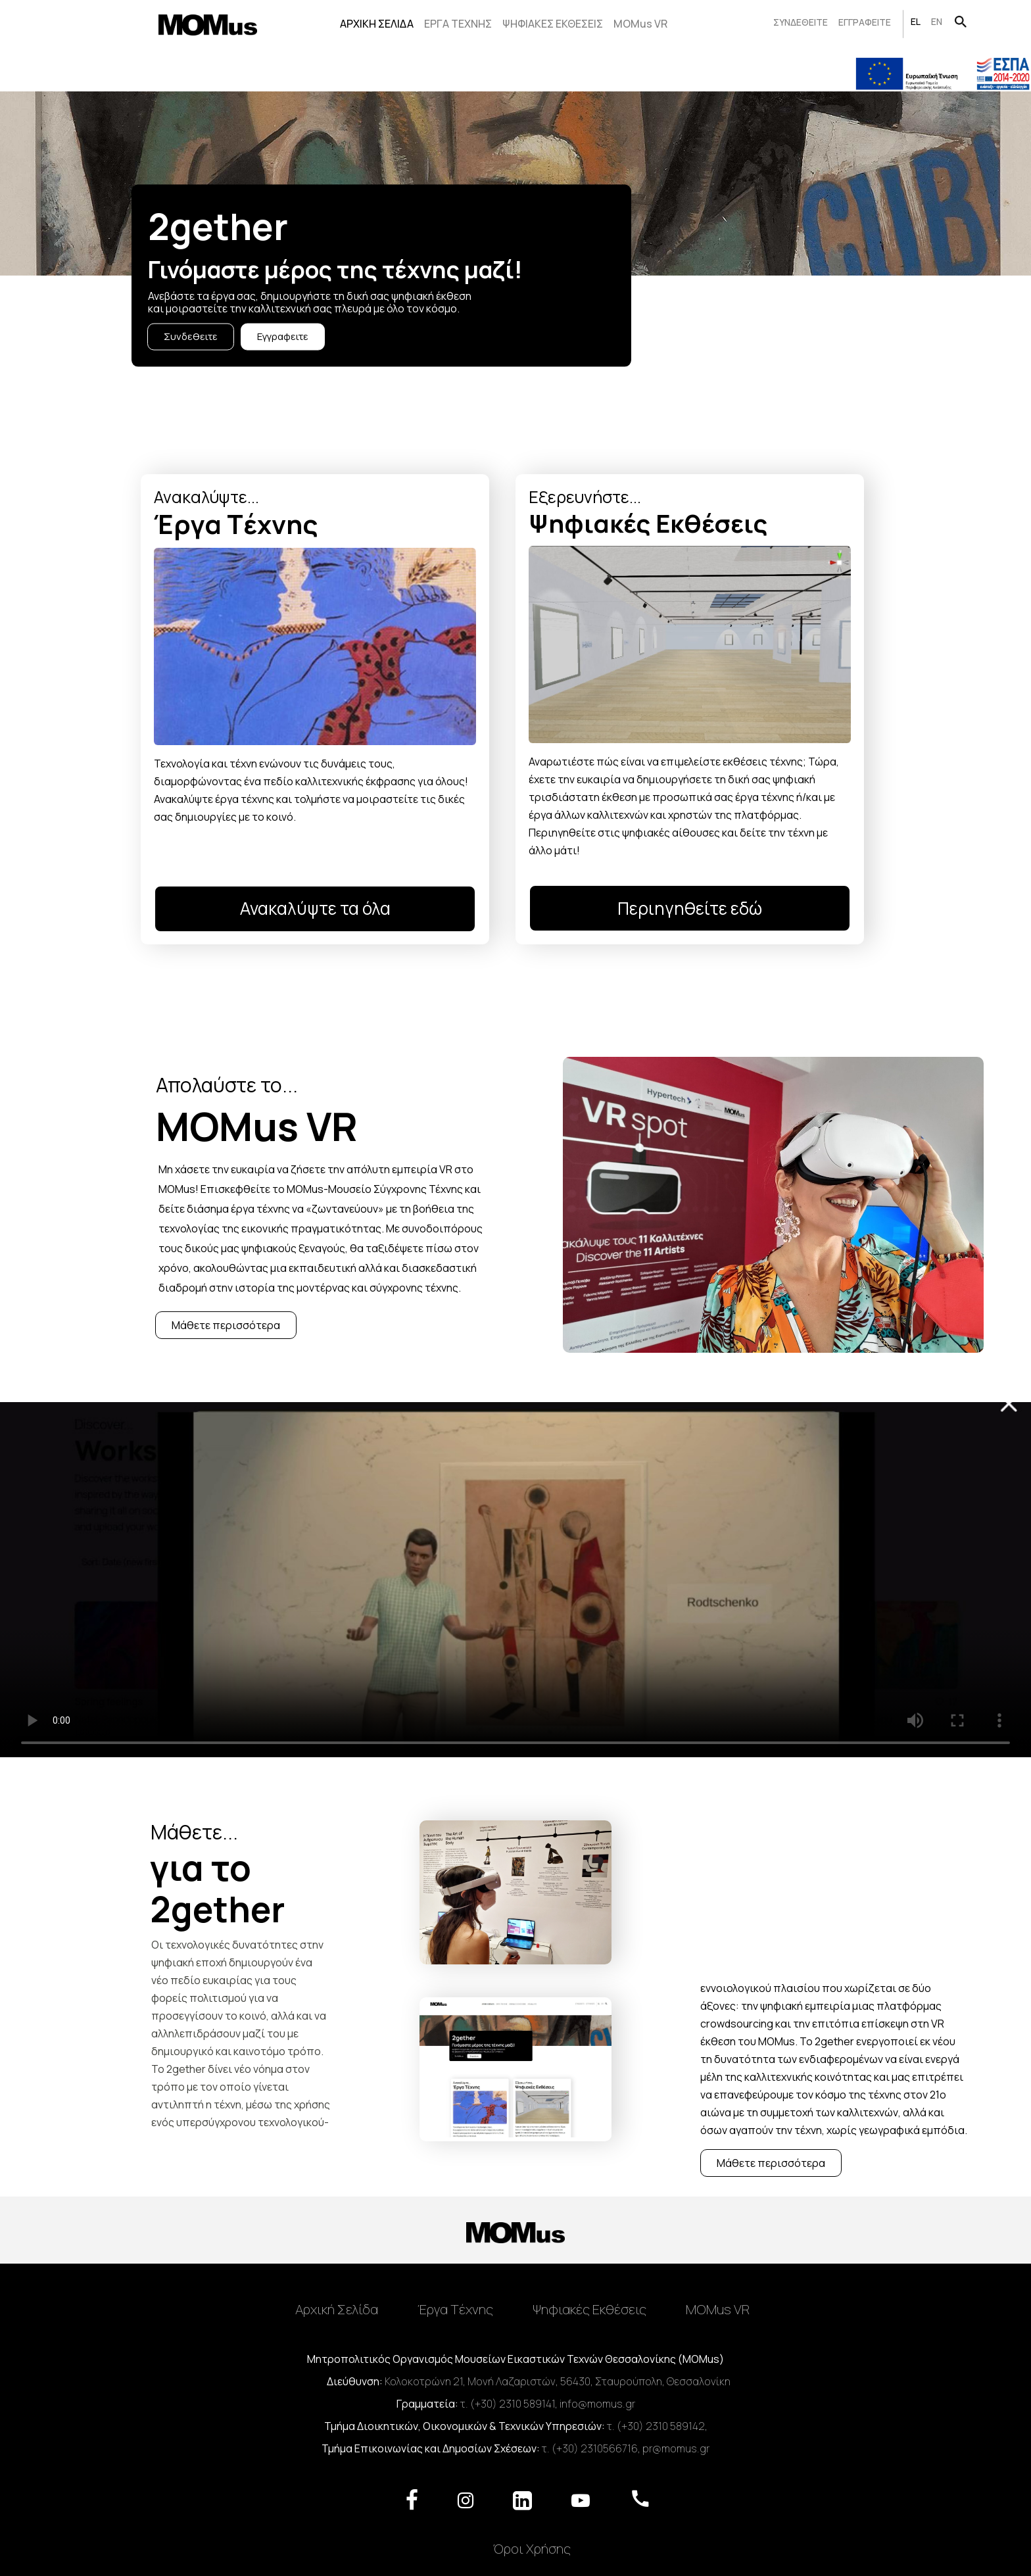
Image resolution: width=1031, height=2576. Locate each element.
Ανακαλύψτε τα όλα (315, 908)
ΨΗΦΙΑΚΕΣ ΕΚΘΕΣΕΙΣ (552, 23)
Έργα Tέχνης (455, 2309)
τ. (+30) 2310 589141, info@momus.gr (547, 2403)
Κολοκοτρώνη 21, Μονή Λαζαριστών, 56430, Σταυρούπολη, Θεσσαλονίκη (558, 2381)
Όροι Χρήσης (532, 2548)
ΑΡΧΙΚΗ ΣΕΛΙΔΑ (377, 23)
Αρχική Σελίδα (336, 2309)
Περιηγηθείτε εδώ (689, 908)
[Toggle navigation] (515, 2282)
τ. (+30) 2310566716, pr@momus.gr (625, 2448)
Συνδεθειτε (191, 336)
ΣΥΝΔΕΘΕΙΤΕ (800, 22)
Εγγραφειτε (282, 336)
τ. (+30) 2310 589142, (657, 2426)
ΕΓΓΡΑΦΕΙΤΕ (864, 22)
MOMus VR (640, 23)
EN (936, 21)
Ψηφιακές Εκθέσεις (589, 2309)
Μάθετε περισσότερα (226, 1325)
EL (916, 21)
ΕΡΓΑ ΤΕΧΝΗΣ (458, 23)
